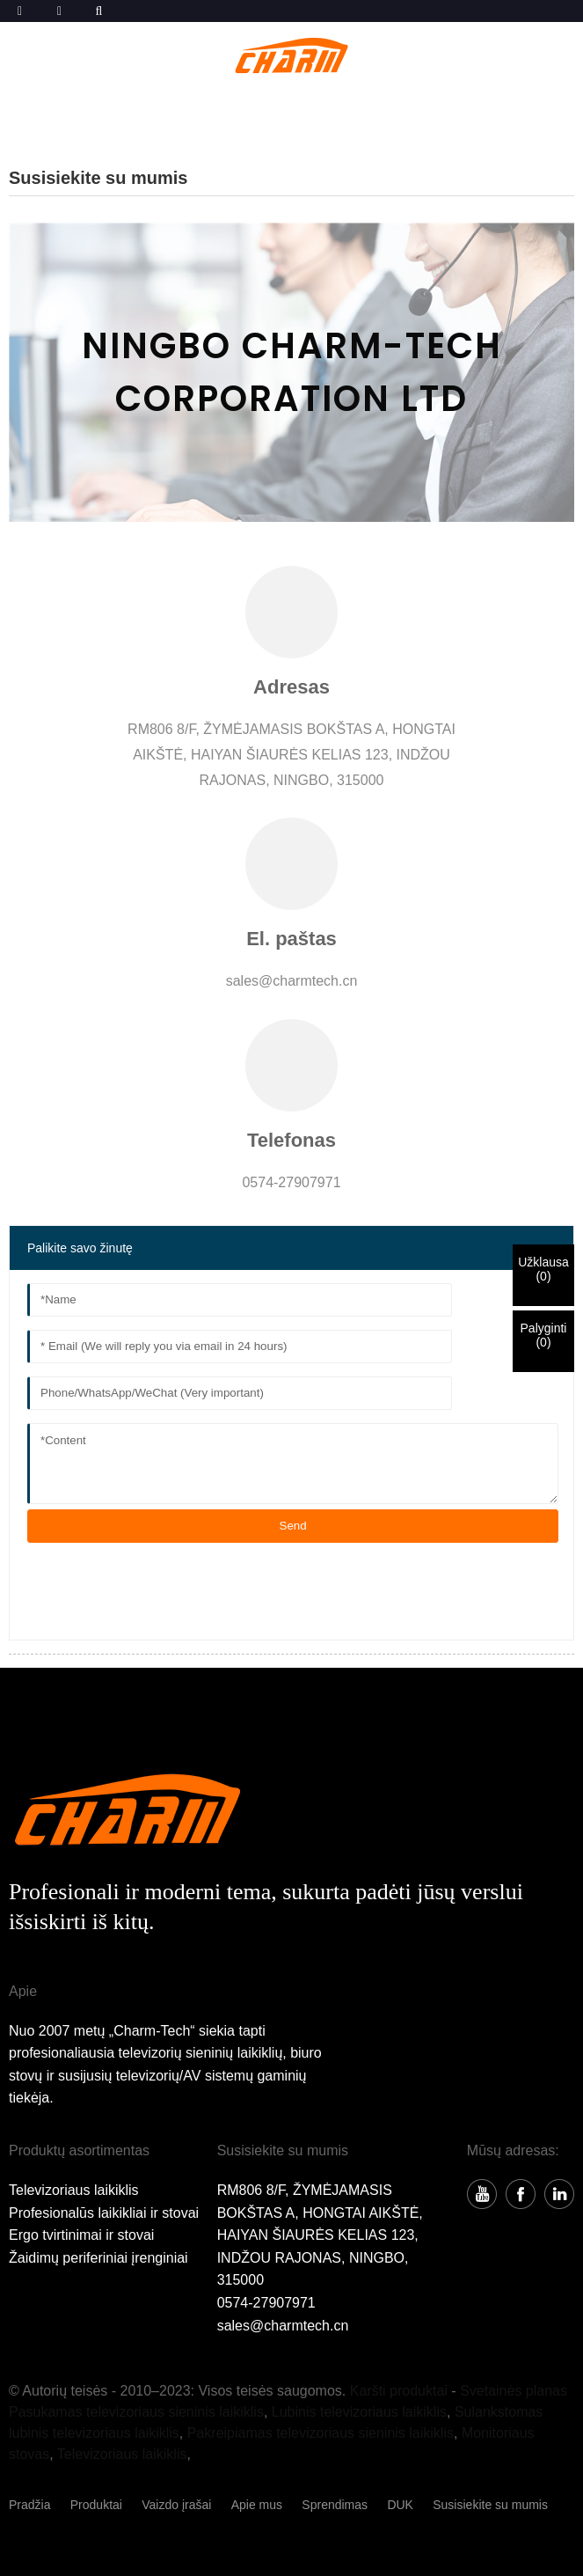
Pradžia (29, 2505)
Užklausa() (543, 1269)
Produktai (96, 2505)
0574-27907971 (266, 2302)
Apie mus (256, 2505)
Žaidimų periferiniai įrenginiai (98, 2257)
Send (293, 1525)
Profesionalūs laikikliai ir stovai (104, 2212)
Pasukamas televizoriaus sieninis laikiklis (136, 2411)
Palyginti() (544, 1335)
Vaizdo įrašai (176, 2505)
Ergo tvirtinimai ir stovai (81, 2234)
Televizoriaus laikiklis (74, 2190)
